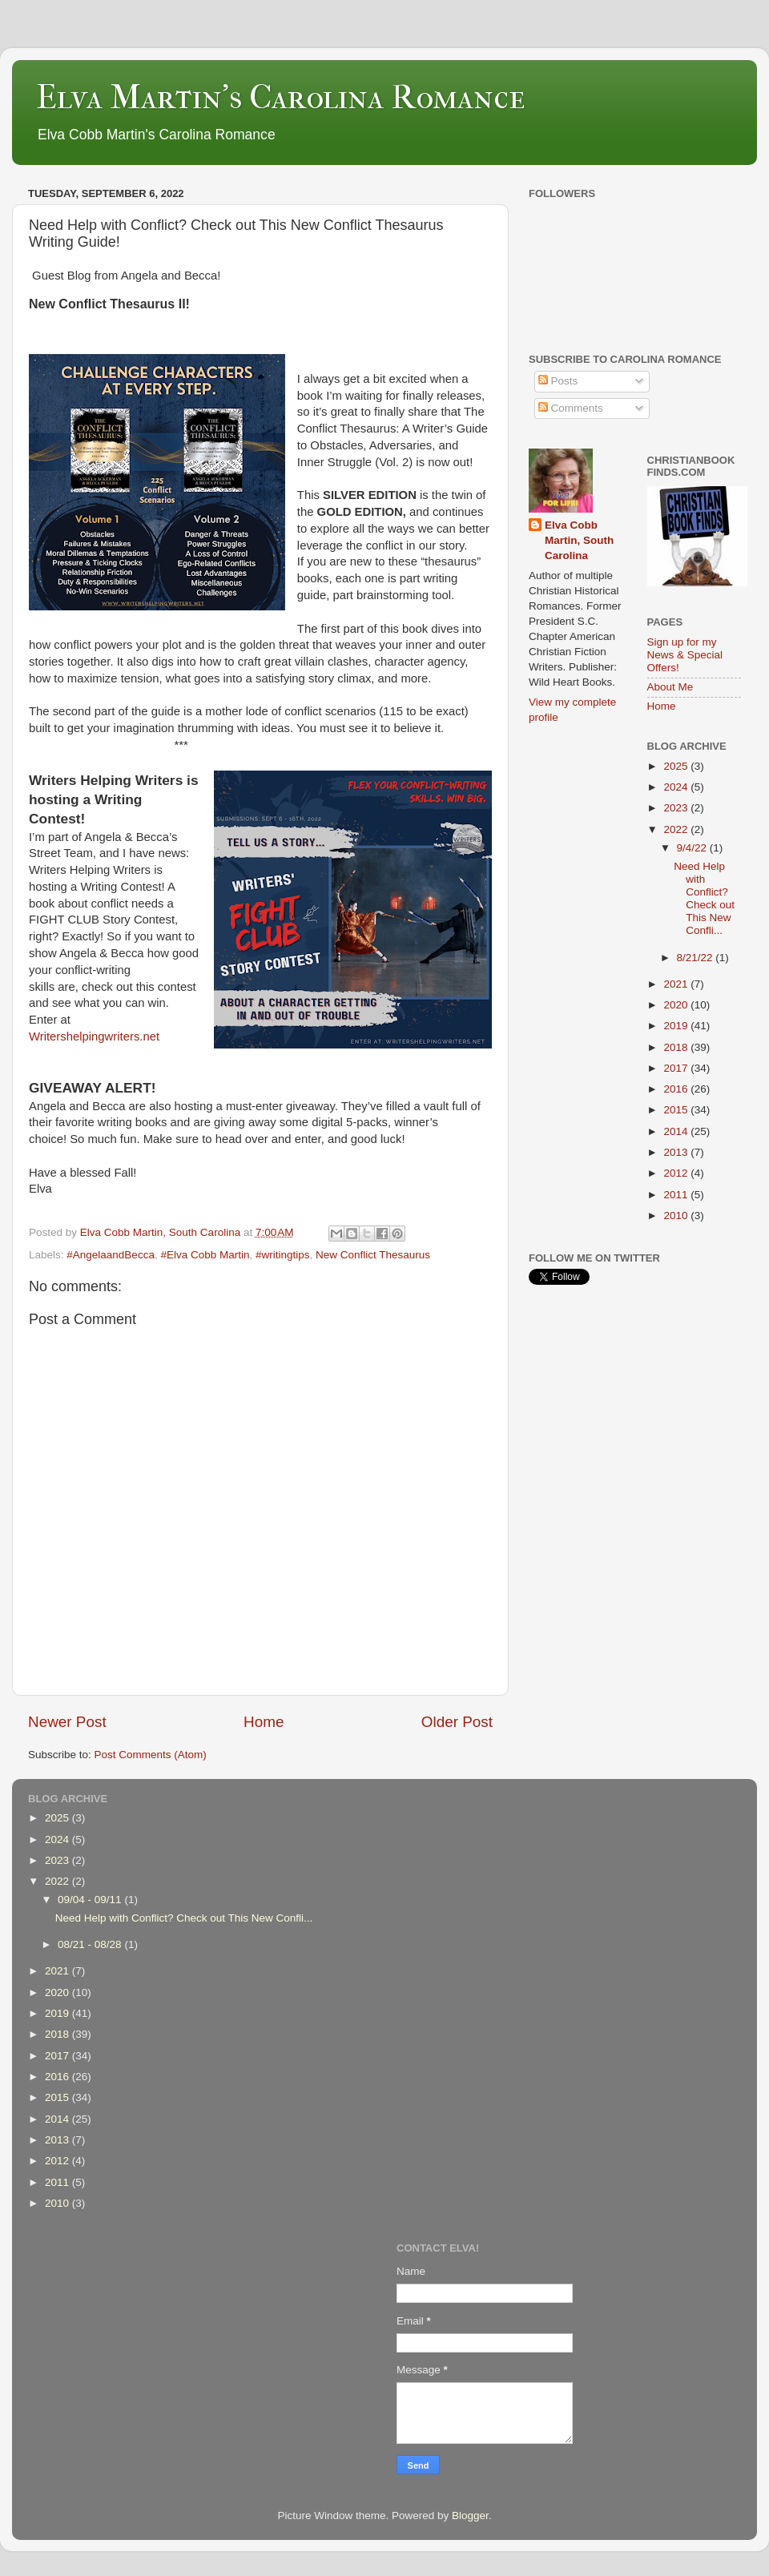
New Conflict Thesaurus (373, 1255)
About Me (670, 687)
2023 (676, 808)
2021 (676, 984)
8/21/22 (696, 958)
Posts (558, 381)
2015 (676, 1110)
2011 (676, 1195)
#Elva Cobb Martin (204, 1255)
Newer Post (67, 1721)
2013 (676, 1152)
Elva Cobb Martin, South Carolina (579, 540)
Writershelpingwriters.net (94, 1036)
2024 (676, 787)
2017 (676, 1068)
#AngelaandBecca (110, 1255)
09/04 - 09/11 (91, 1900)
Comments (570, 408)
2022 (676, 829)
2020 (676, 1005)
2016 (676, 1089)
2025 (676, 766)
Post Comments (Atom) (151, 1755)
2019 (676, 1026)
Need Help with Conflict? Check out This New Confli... (704, 898)
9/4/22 (693, 848)
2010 (676, 1216)
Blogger (470, 2516)
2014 (676, 1131)
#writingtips (283, 1255)
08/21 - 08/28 (91, 1944)
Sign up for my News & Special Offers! (685, 655)
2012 (676, 1173)
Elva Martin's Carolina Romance (280, 97)
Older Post (457, 1721)
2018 (676, 1047)
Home (264, 1721)
